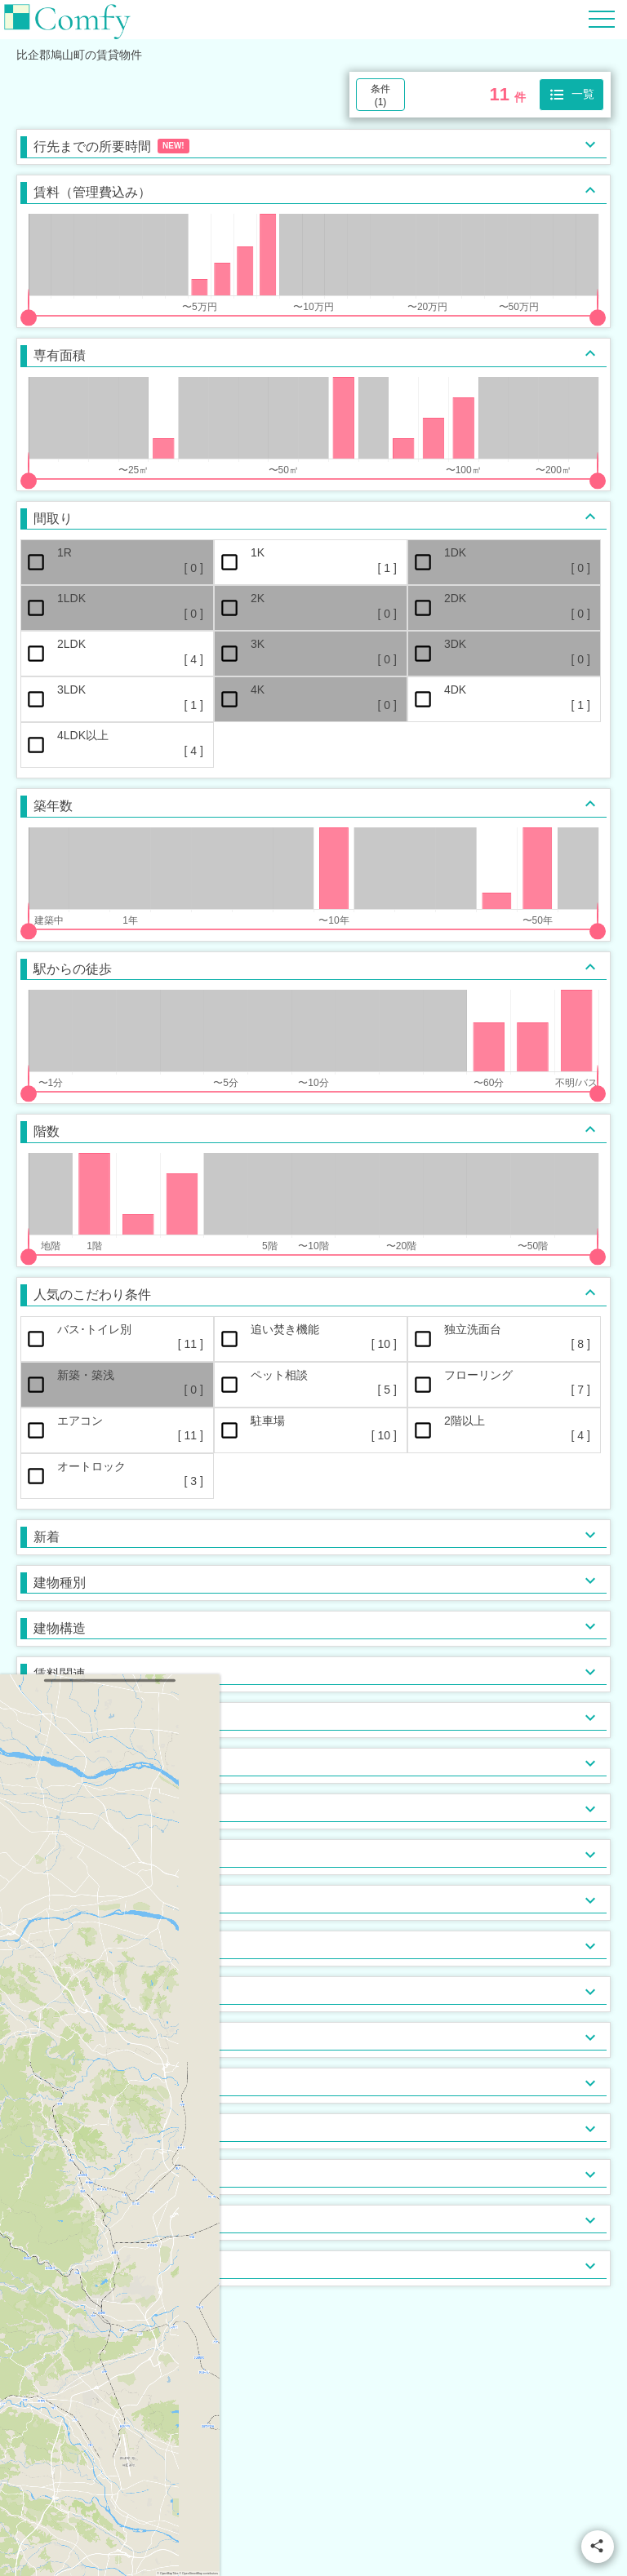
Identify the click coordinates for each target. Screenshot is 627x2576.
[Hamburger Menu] (602, 18)
